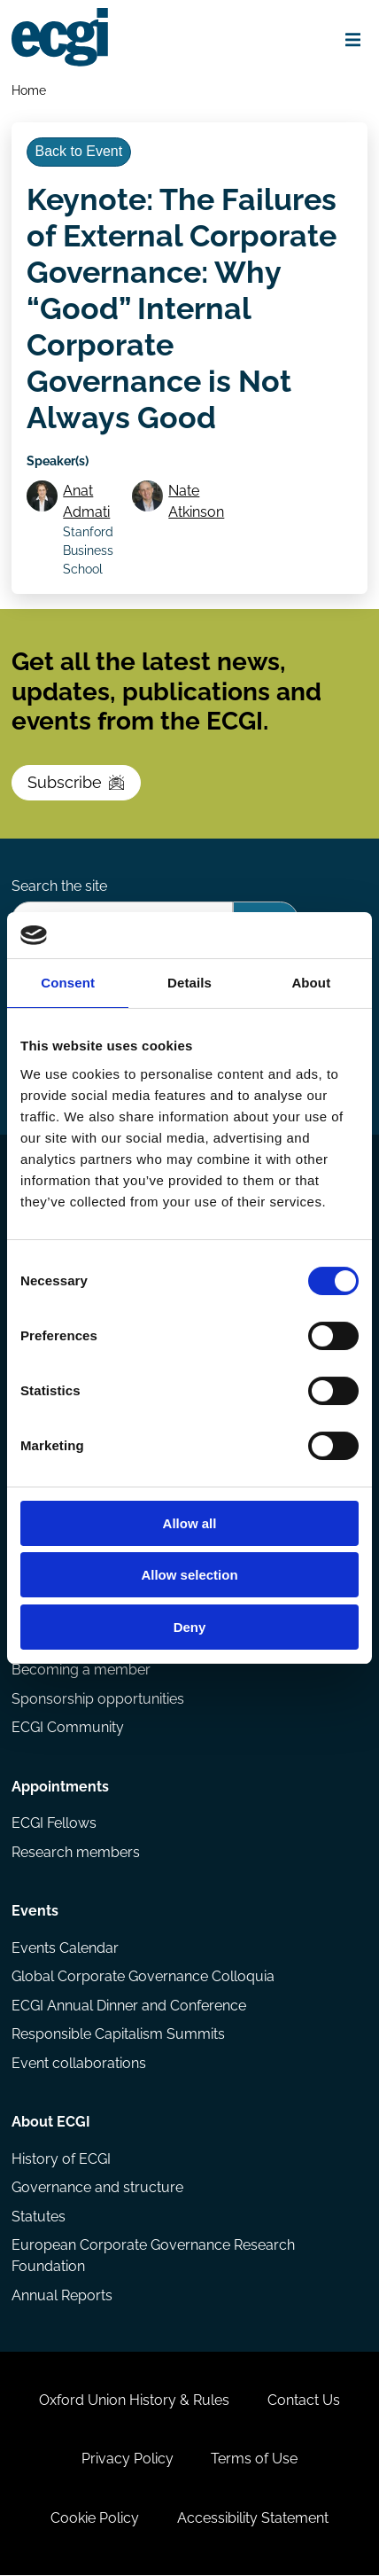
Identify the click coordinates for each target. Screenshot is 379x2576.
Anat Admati (86, 502)
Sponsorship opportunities (98, 1699)
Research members (76, 1853)
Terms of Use (254, 2460)
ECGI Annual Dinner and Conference (129, 2006)
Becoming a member (81, 1671)
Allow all (190, 1523)
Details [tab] (189, 982)
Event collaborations (79, 2064)
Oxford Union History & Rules (134, 2401)
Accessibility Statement (253, 2519)
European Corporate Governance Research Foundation (153, 2257)
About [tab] (310, 982)
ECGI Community (68, 1729)
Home (29, 90)
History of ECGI (61, 2159)
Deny (190, 1627)
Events (35, 1912)
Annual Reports (62, 2296)
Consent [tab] (68, 982)
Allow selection (189, 1574)
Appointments (60, 1787)
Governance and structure (97, 2189)
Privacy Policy (127, 2460)
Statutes (39, 2217)
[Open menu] (352, 40)
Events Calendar (65, 1948)
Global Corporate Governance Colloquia (143, 1978)
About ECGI (51, 2123)
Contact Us (303, 2401)
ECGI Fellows (54, 1824)
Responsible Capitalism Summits (118, 2035)
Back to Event (78, 151)
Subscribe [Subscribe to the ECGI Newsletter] (76, 783)
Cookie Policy (94, 2519)
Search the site (59, 886)
